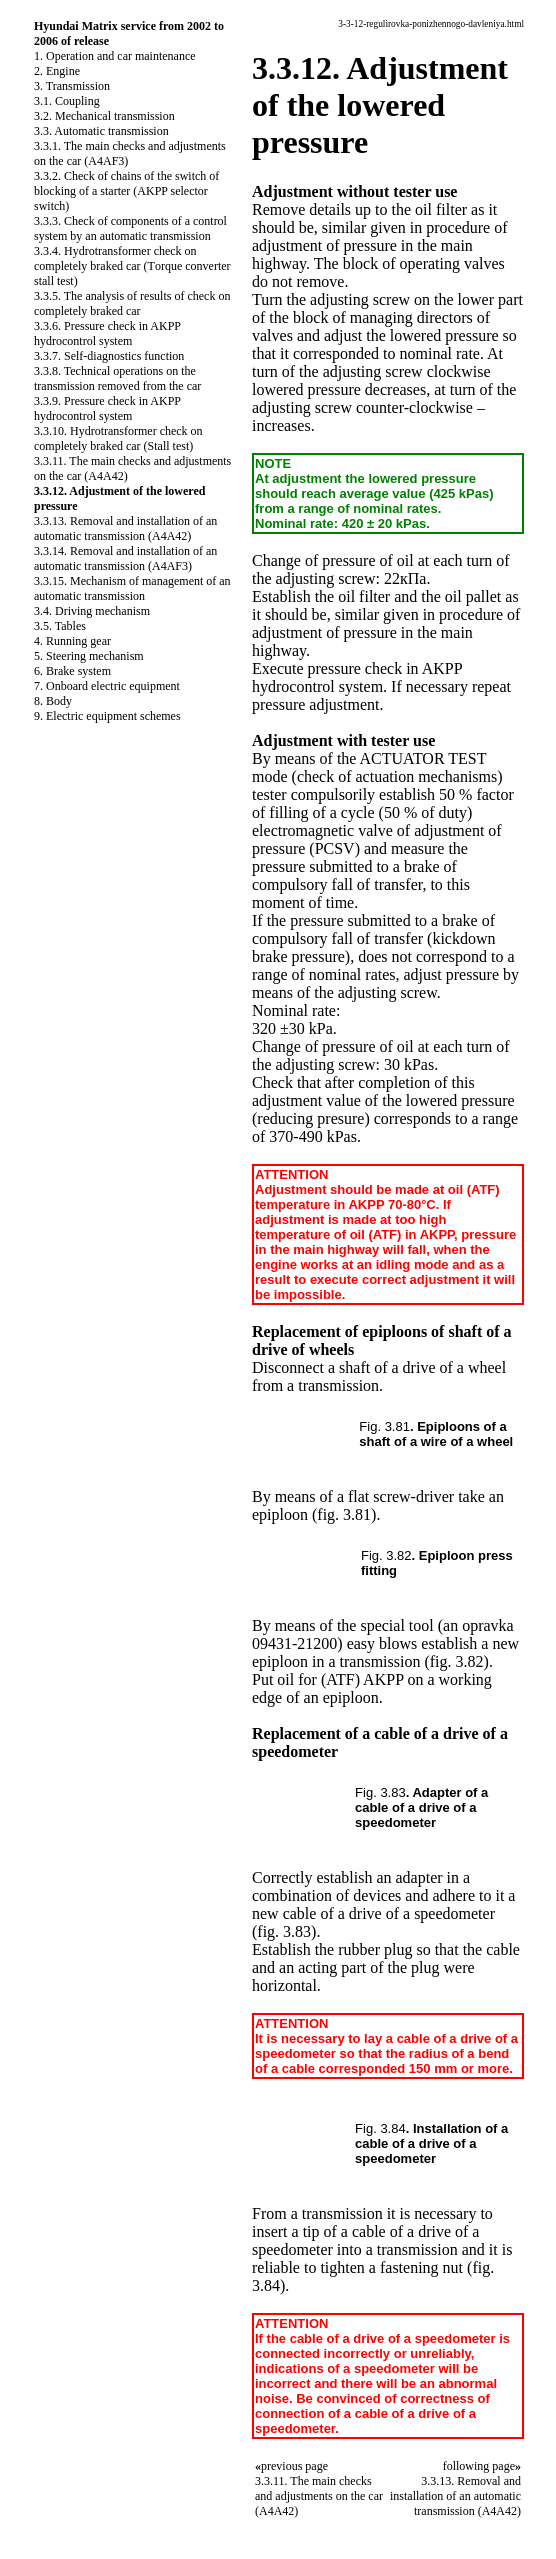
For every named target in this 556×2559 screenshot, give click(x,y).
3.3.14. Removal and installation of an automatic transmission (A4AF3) (125, 558)
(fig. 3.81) (344, 1514)
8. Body (53, 701)
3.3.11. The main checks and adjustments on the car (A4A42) (319, 2496)
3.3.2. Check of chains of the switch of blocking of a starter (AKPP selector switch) (126, 191)
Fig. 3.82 (386, 1555)
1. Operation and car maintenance (115, 56)
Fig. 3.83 (380, 1792)
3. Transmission (72, 86)
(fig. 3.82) (456, 1661)
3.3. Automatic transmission (101, 131)
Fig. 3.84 (380, 2128)
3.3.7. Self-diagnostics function (109, 356)
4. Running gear (72, 641)
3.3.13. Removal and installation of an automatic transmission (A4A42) (125, 528)
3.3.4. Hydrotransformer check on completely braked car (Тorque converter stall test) (132, 266)
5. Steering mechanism (89, 656)
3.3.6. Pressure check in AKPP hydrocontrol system (107, 333)
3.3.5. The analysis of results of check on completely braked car (132, 303)
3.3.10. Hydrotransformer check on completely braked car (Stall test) (118, 438)
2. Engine (57, 71)
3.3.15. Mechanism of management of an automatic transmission (132, 588)
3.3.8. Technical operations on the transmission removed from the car (117, 378)
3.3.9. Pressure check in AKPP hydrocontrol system (107, 408)
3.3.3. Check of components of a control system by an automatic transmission (130, 228)
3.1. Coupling (67, 101)
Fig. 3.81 (384, 1426)
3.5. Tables (60, 626)
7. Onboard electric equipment (107, 686)
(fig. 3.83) (284, 1931)
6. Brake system (72, 671)
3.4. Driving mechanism (92, 611)
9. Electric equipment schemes (107, 716)
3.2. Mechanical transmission (104, 116)
